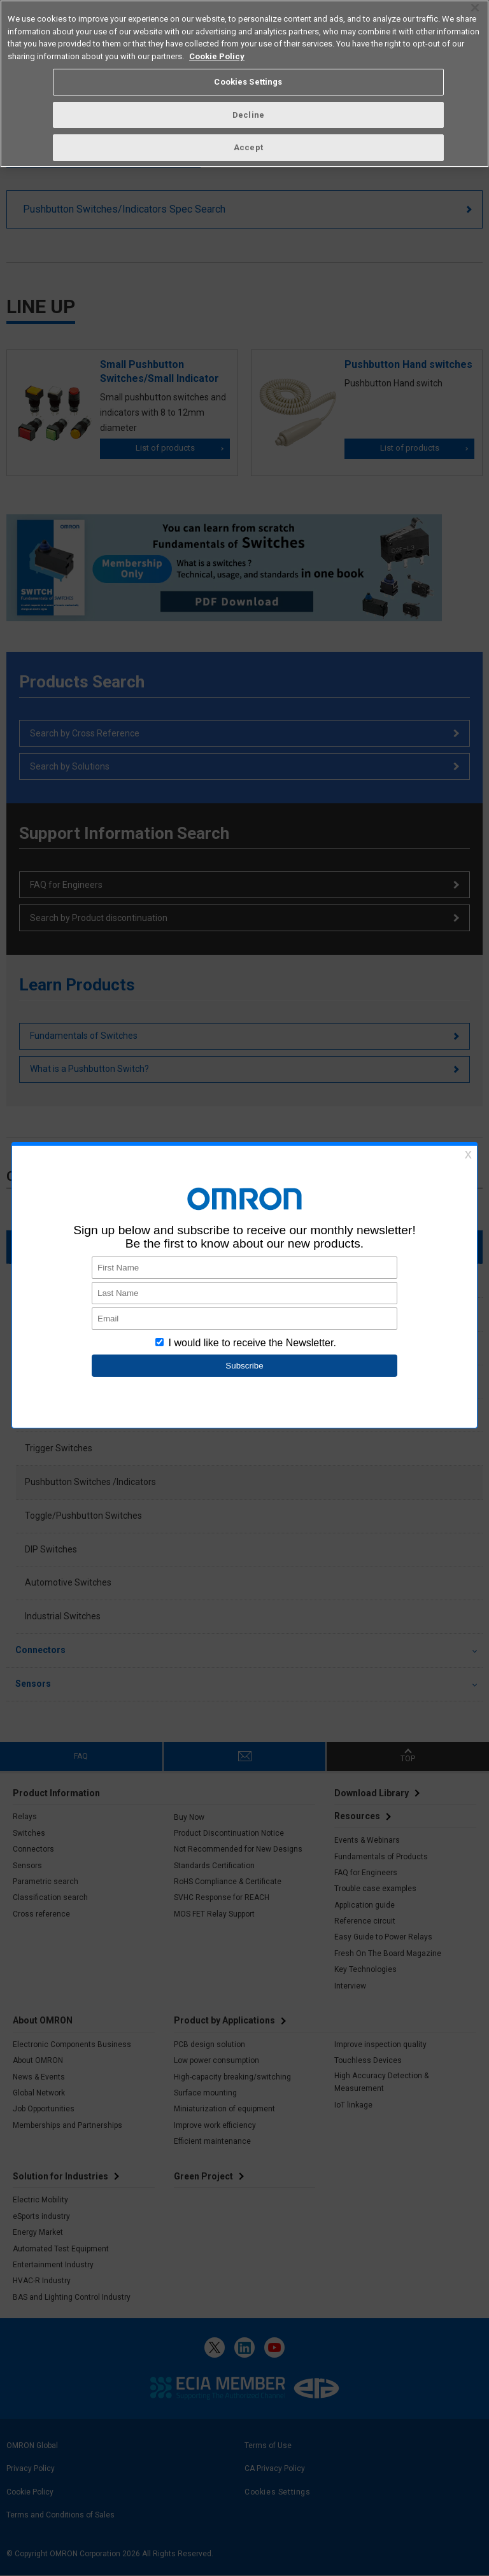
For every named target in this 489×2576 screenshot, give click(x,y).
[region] (244, 83)
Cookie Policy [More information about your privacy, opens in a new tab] (216, 56)
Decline (248, 115)
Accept (248, 147)
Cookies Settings (248, 82)
